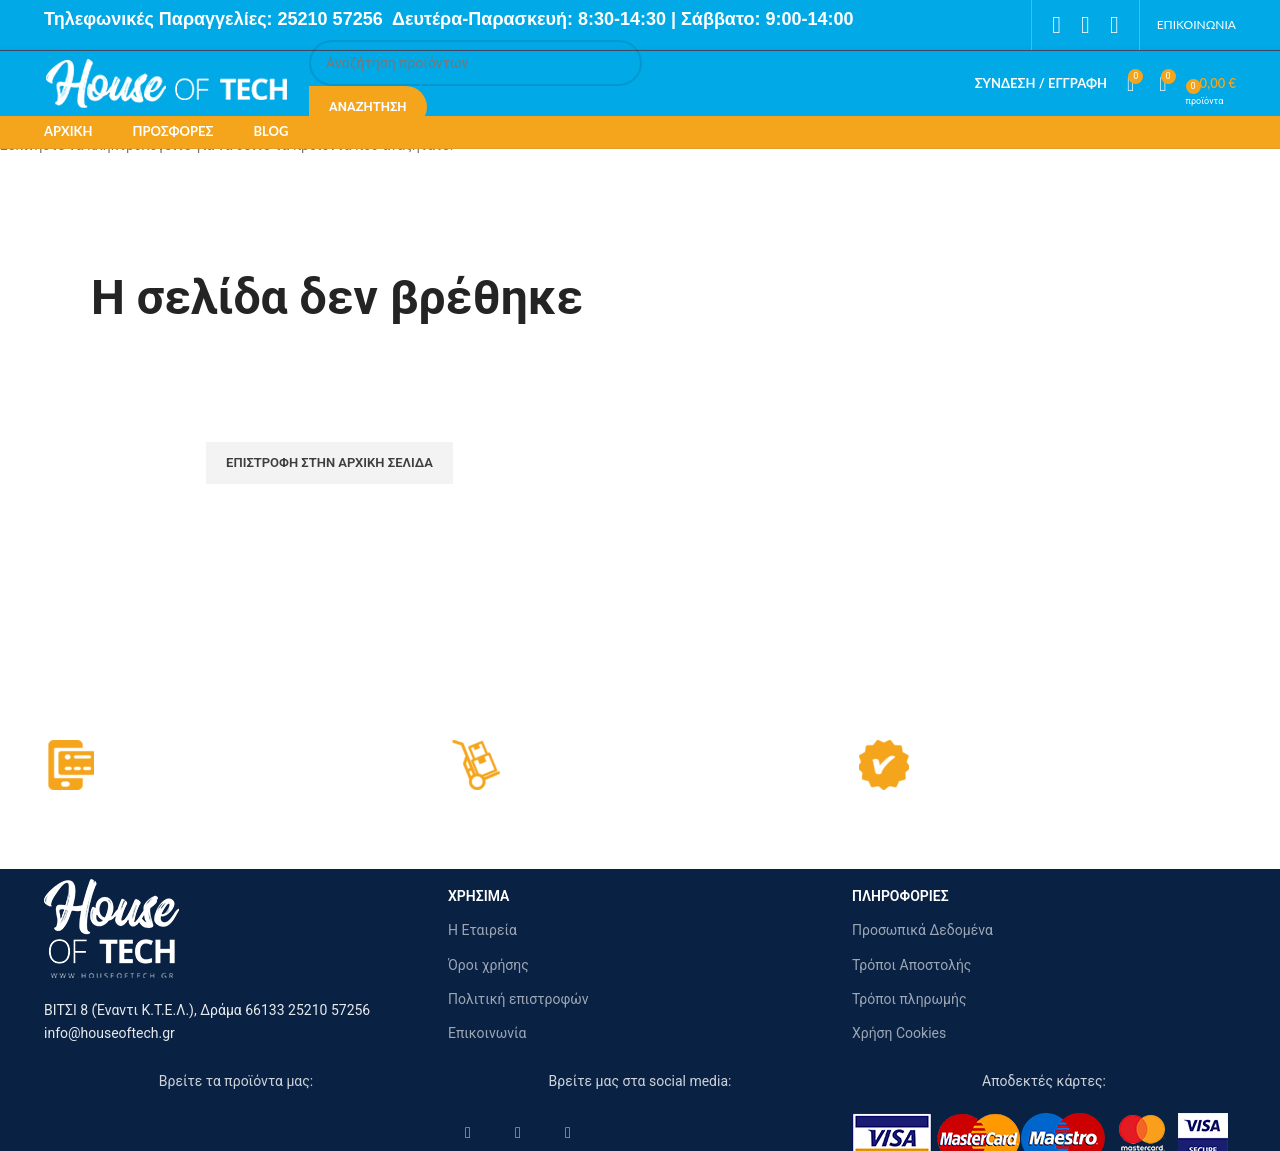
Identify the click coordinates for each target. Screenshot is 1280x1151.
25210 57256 (333, 19)
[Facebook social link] (1056, 25)
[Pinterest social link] (1114, 25)
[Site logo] (166, 82)
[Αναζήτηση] (475, 63)
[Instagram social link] (1085, 25)
